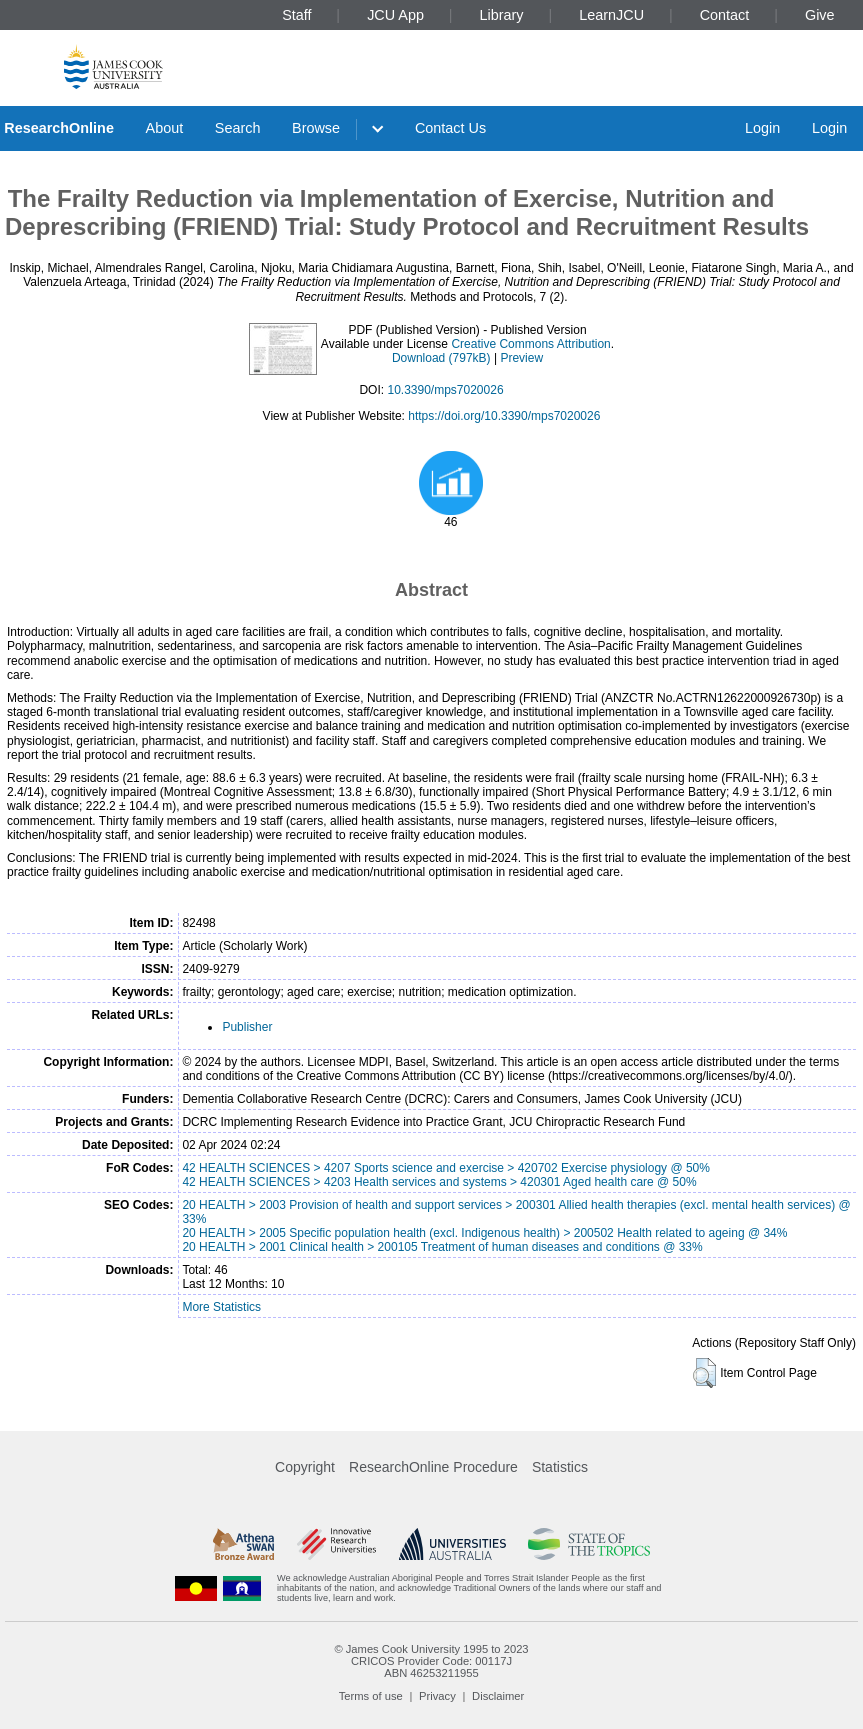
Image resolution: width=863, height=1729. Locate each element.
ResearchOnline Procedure (433, 1467)
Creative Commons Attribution (530, 344)
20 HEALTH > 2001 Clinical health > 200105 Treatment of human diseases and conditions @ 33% (442, 1247)
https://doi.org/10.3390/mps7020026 (504, 416)
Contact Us (450, 128)
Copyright (305, 1467)
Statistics (560, 1467)
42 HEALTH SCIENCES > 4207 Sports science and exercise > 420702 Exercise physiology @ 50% (446, 1168)
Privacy (437, 1696)
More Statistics (221, 1307)
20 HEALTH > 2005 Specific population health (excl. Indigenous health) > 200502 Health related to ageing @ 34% (484, 1233)
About (165, 128)
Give (820, 15)
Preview (521, 358)
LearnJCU (611, 15)
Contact (725, 15)
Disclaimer (498, 1696)
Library (502, 15)
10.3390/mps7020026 (445, 390)
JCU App (395, 15)
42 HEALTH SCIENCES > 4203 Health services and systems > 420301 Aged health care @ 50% (439, 1182)
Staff (296, 15)
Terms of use (371, 1696)
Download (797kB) (441, 358)
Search (238, 128)
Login (762, 128)
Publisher (247, 1027)
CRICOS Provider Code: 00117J (431, 1661)
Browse (316, 128)
